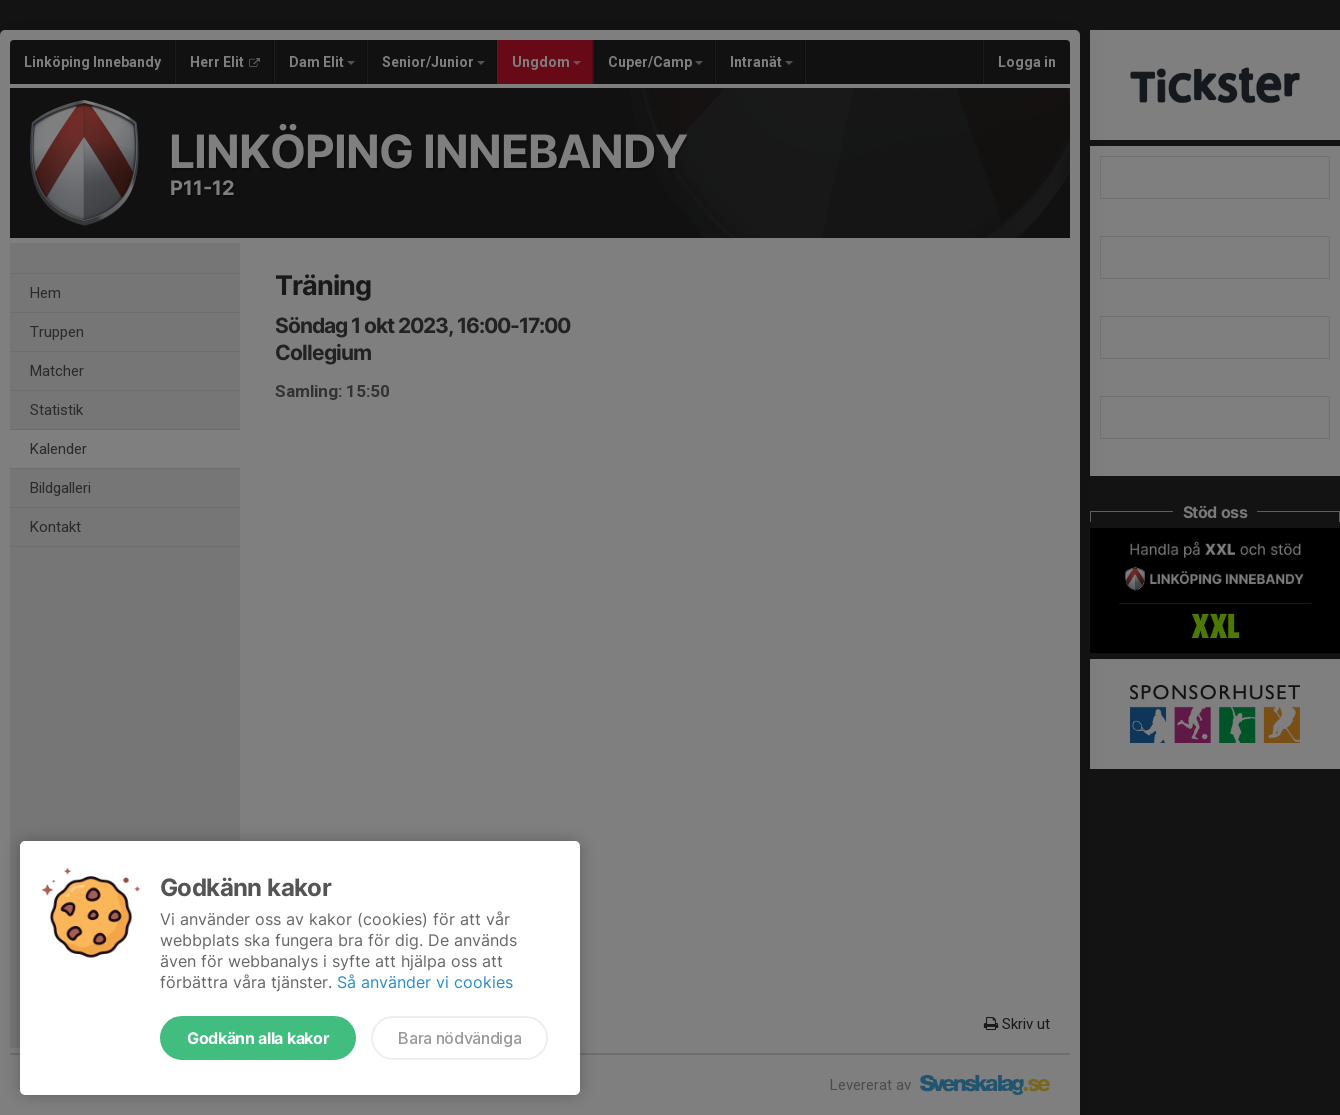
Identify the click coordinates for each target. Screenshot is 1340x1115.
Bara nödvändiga (459, 1038)
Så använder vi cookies (425, 982)
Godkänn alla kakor (258, 1038)
